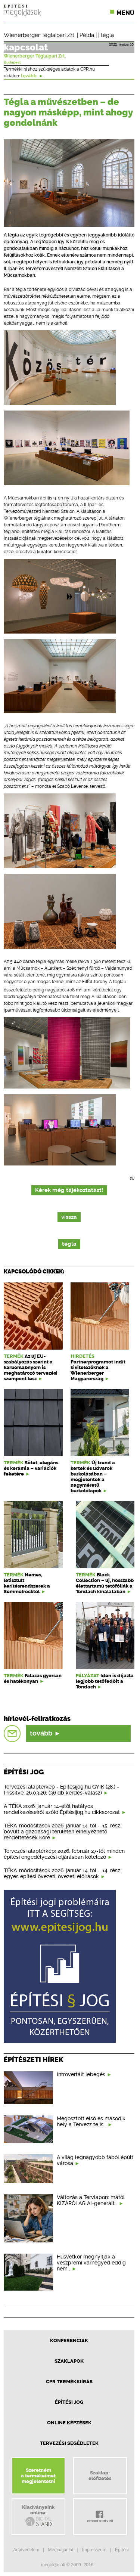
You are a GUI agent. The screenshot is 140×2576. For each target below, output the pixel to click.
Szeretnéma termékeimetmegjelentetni (38, 2475)
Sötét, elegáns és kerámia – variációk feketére (31, 1468)
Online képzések (69, 2422)
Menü (125, 12)
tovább (32, 75)
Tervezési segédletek (69, 2443)
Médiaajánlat (60, 2549)
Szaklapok (69, 2361)
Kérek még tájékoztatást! (69, 1190)
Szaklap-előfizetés (99, 2475)
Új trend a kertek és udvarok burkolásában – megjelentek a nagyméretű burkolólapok (93, 1476)
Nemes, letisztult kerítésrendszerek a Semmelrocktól (27, 1583)
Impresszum (94, 2549)
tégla (107, 35)
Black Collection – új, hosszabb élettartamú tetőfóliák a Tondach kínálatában (105, 1583)
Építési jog (69, 2402)
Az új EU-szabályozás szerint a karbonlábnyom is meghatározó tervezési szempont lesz (30, 1367)
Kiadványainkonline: (38, 2515)
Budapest (12, 62)
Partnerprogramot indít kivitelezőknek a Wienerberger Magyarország (98, 1370)
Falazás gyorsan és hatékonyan (33, 1678)
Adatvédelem (26, 2549)
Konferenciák (69, 2340)
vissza (69, 1217)
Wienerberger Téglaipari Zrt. (39, 35)
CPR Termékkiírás (69, 2381)
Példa (87, 35)
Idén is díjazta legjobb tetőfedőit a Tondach (105, 1681)
